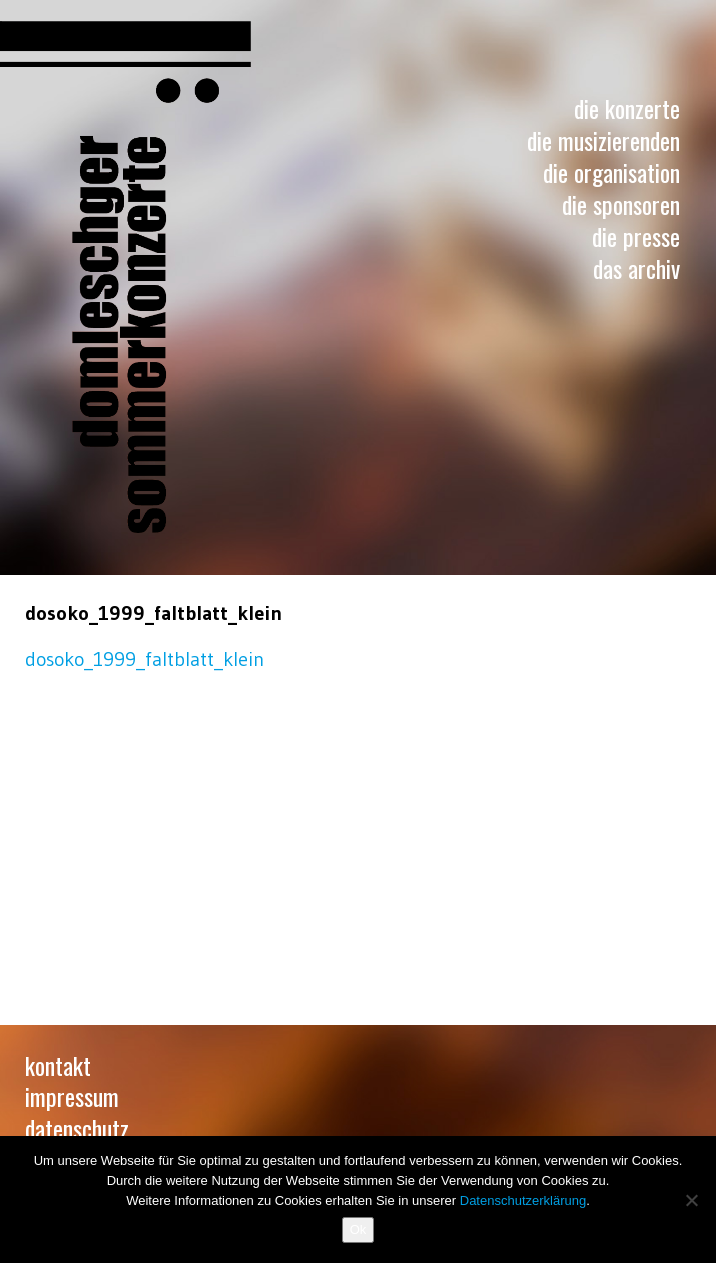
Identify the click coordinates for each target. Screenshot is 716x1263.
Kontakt (58, 1065)
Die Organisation (611, 172)
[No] (691, 1200)
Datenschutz (77, 1128)
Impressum (72, 1096)
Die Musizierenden (603, 140)
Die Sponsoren (621, 204)
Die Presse (636, 236)
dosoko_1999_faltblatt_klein (144, 659)
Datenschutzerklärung (523, 1200)
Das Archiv (636, 268)
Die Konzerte (627, 108)
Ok (358, 1229)
